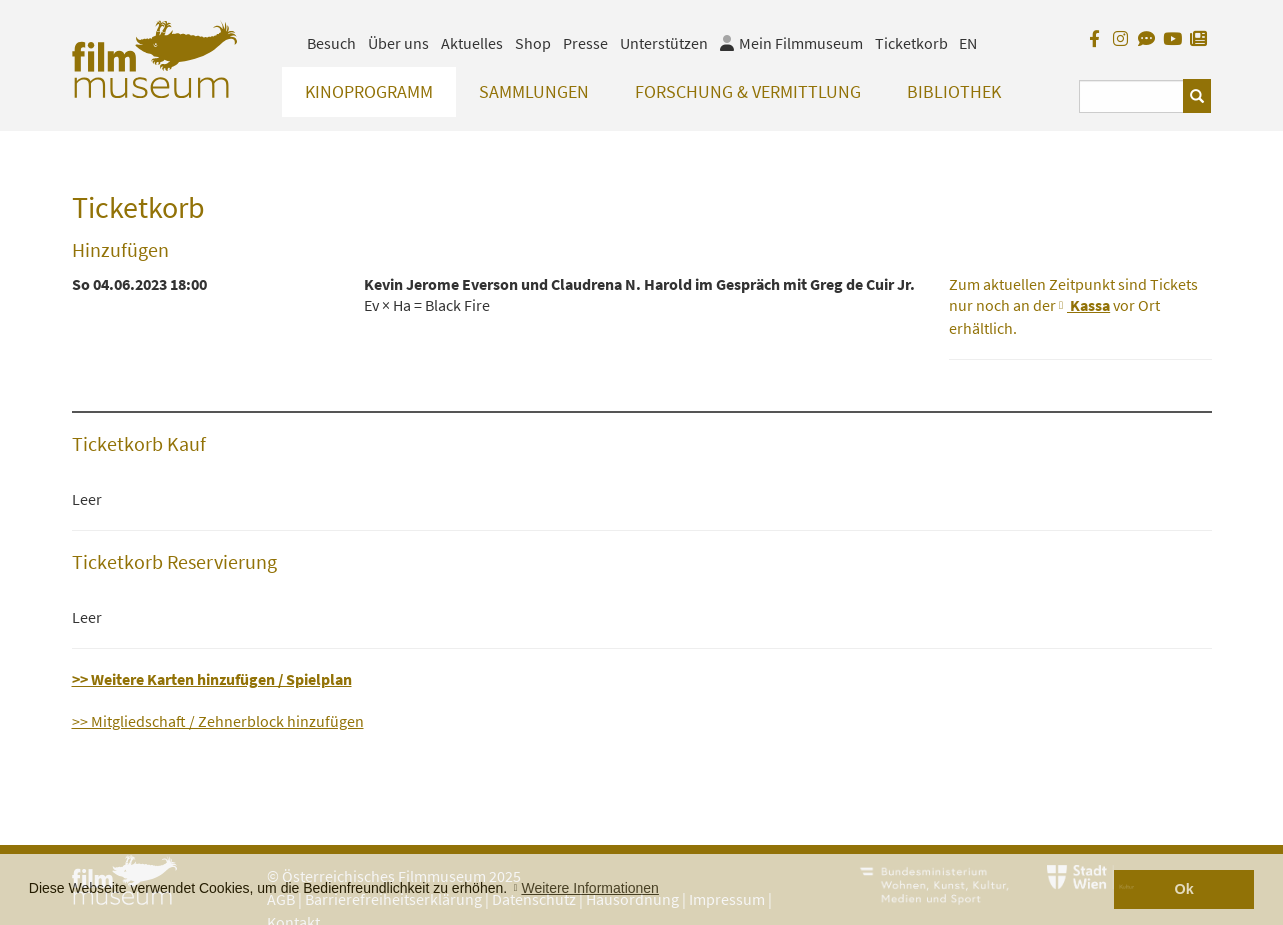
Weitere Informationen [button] (589, 888)
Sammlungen (534, 91)
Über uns (398, 43)
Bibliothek (954, 91)
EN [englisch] (968, 43)
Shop (533, 43)
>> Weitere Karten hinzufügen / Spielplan (212, 679)
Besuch (331, 43)
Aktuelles (472, 43)
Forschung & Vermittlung (748, 91)
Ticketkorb (911, 43)
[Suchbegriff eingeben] (1131, 96)
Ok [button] (1184, 889)
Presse (585, 43)
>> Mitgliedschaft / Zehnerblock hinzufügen (218, 721)
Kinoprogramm (369, 91)
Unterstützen (664, 43)
